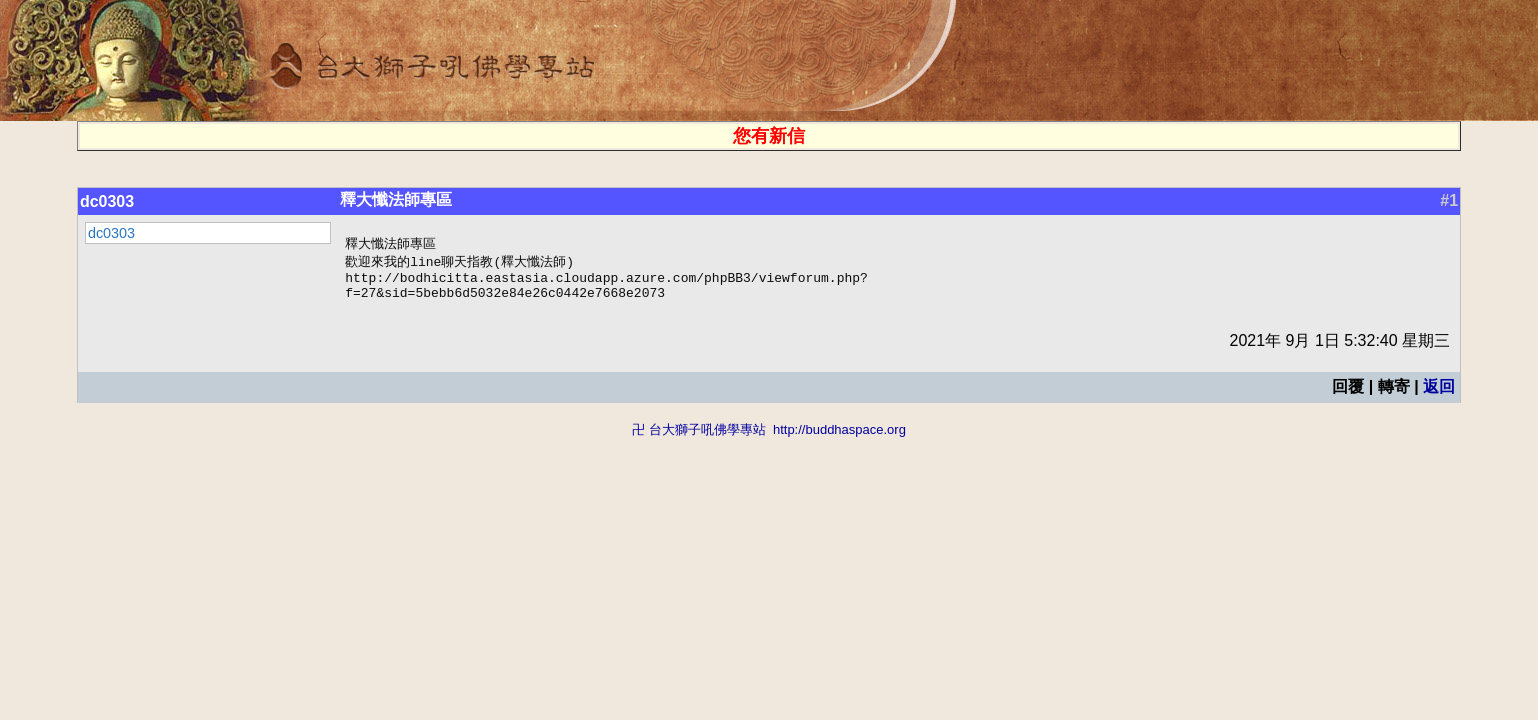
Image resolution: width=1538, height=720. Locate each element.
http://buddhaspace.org (839, 437)
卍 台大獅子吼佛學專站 (699, 437)
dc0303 (107, 201)
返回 (1439, 394)
